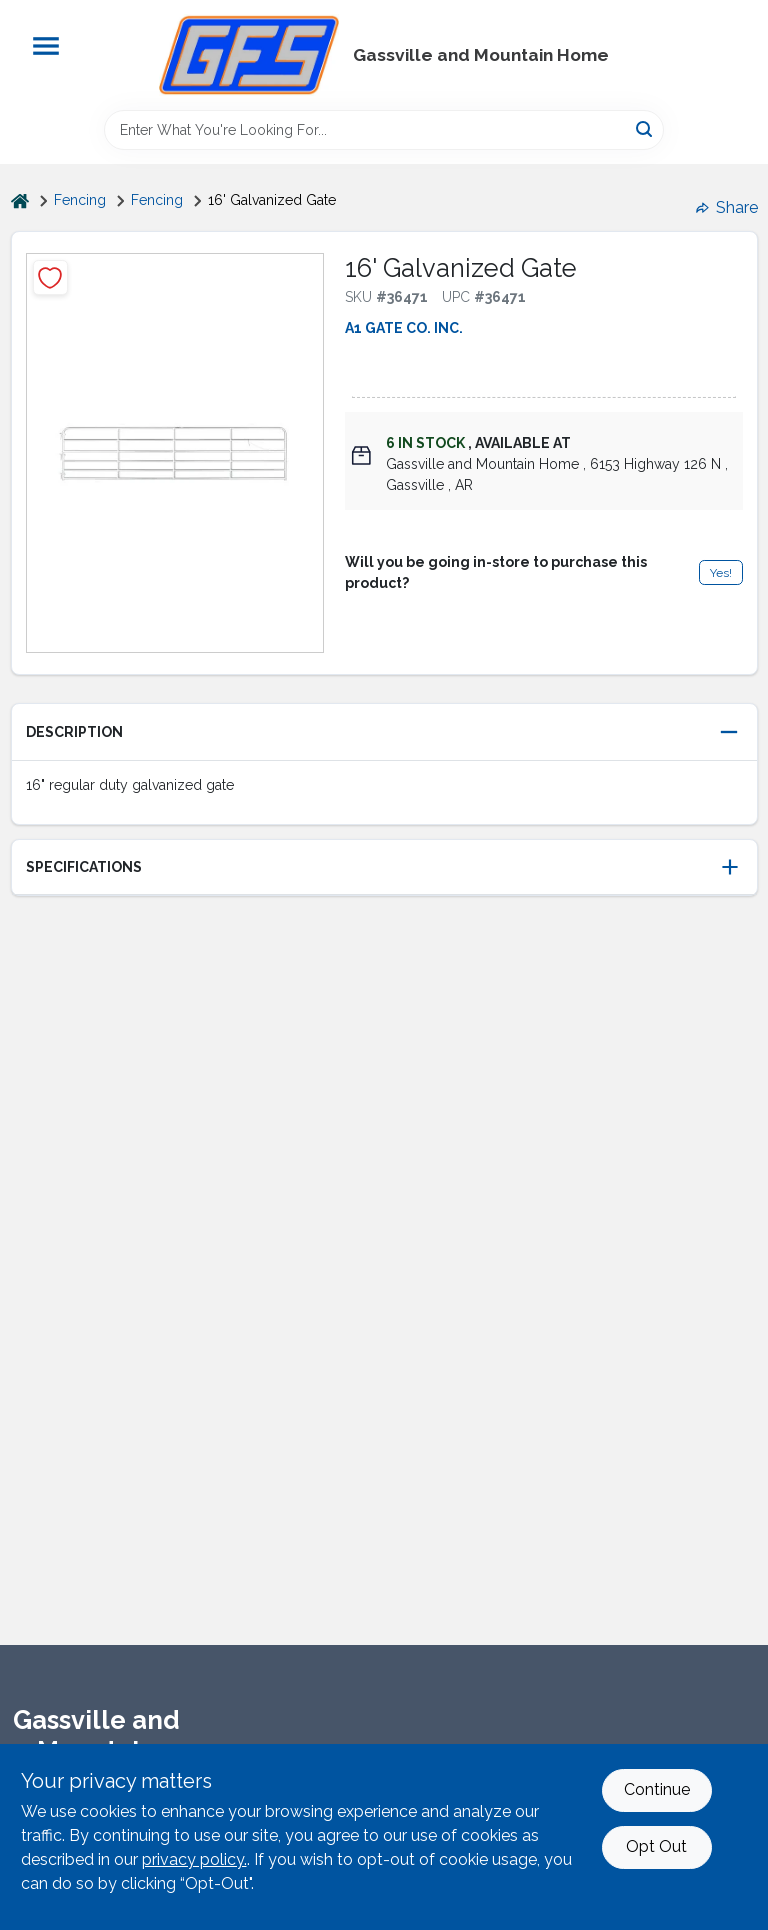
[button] (384, 732)
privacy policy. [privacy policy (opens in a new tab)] (194, 1859)
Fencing (80, 200)
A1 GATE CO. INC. (404, 328)
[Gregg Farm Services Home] (249, 55)
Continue (657, 1789)
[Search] (645, 128)
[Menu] (46, 46)
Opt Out (656, 1846)
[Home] (20, 200)
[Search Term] (384, 130)
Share (727, 207)
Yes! (721, 573)
